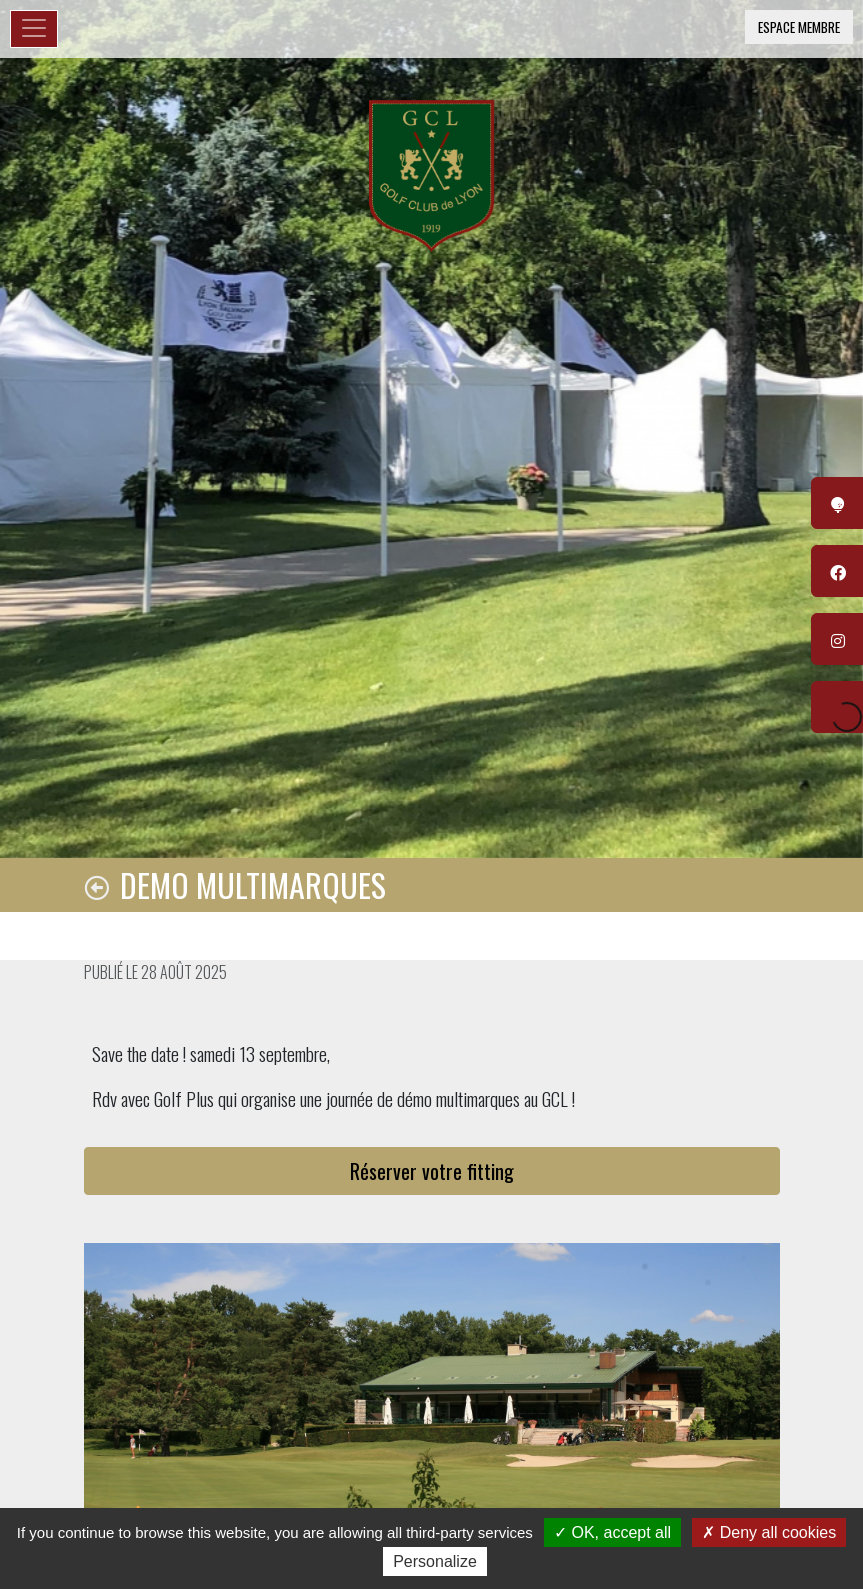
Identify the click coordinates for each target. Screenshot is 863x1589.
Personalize (435, 1561)
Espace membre (799, 27)
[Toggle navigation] (34, 29)
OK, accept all (612, 1532)
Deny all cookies (769, 1532)
